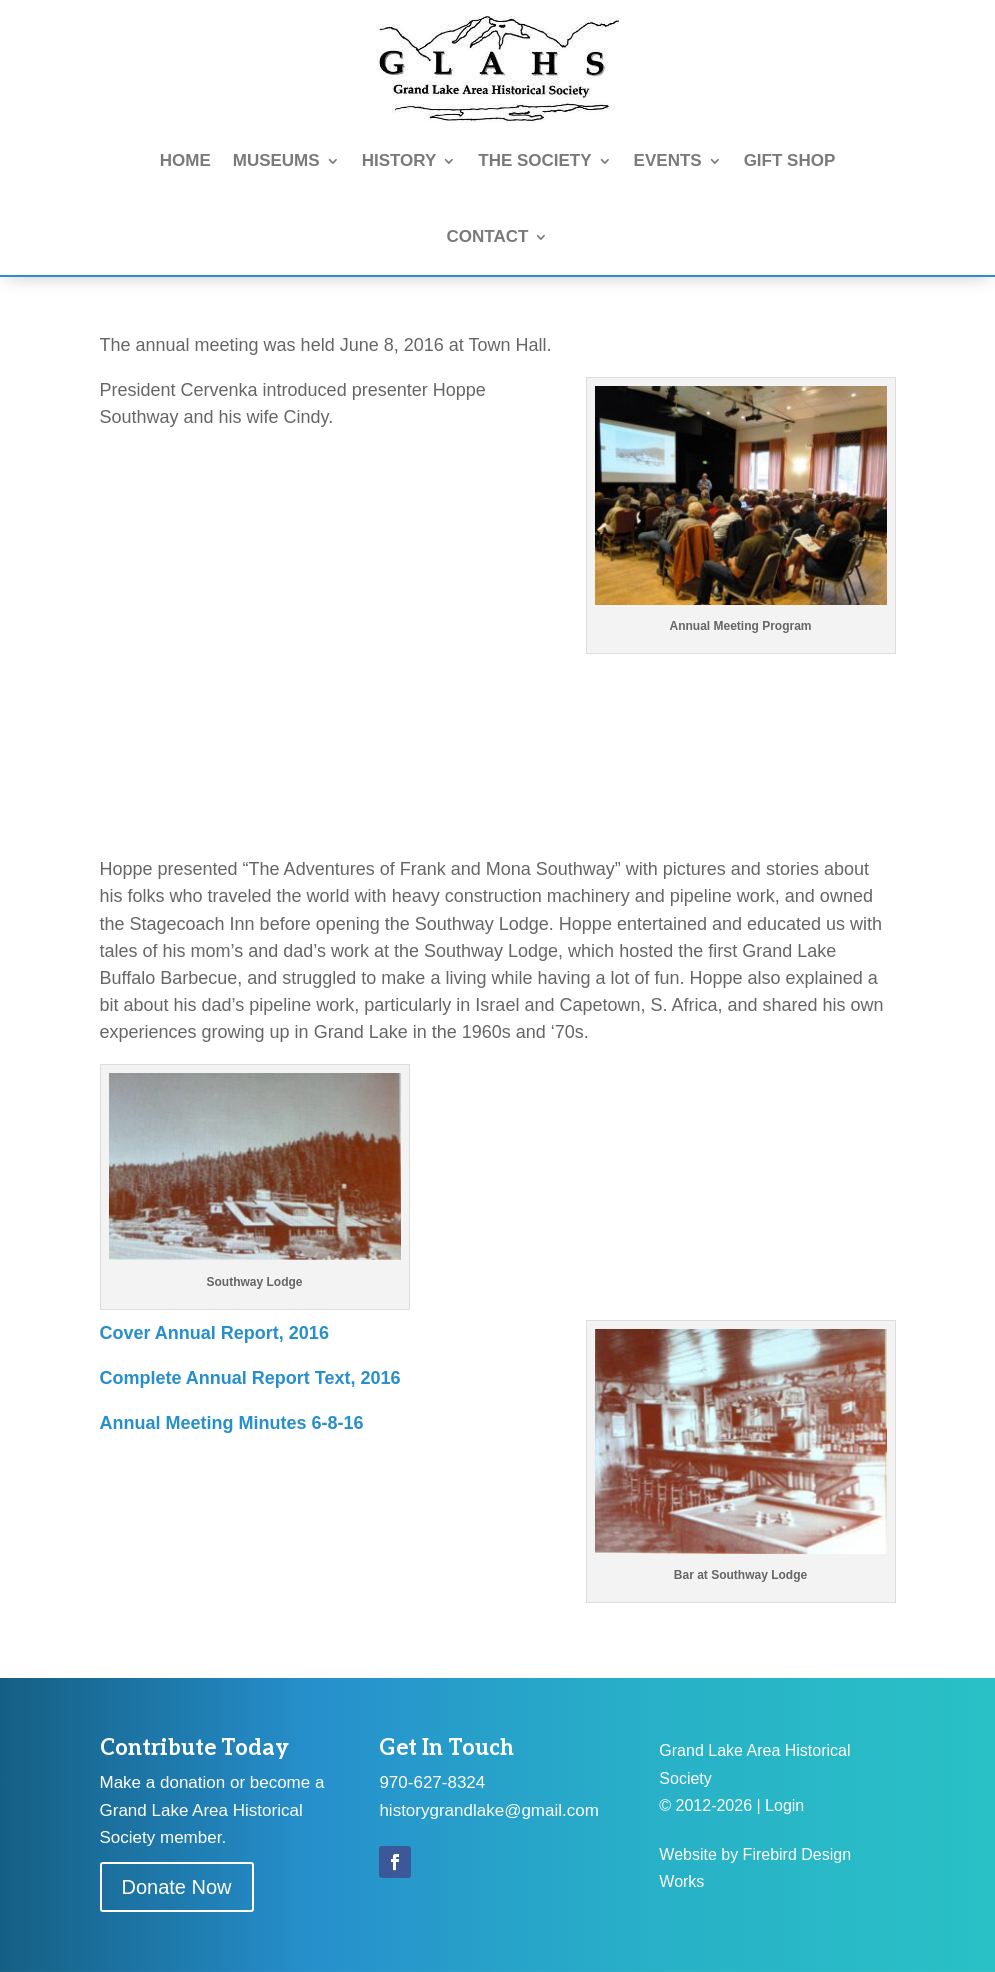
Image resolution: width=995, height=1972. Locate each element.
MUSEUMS (276, 160)
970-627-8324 (432, 1782)
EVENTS (668, 160)
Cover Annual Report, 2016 (214, 1333)
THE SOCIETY (534, 160)
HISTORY (399, 160)
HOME (185, 160)
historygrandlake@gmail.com (488, 1810)
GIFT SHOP (790, 160)
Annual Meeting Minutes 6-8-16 (232, 1423)
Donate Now (177, 1887)
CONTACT (488, 236)
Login (784, 1805)
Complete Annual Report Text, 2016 (250, 1378)
